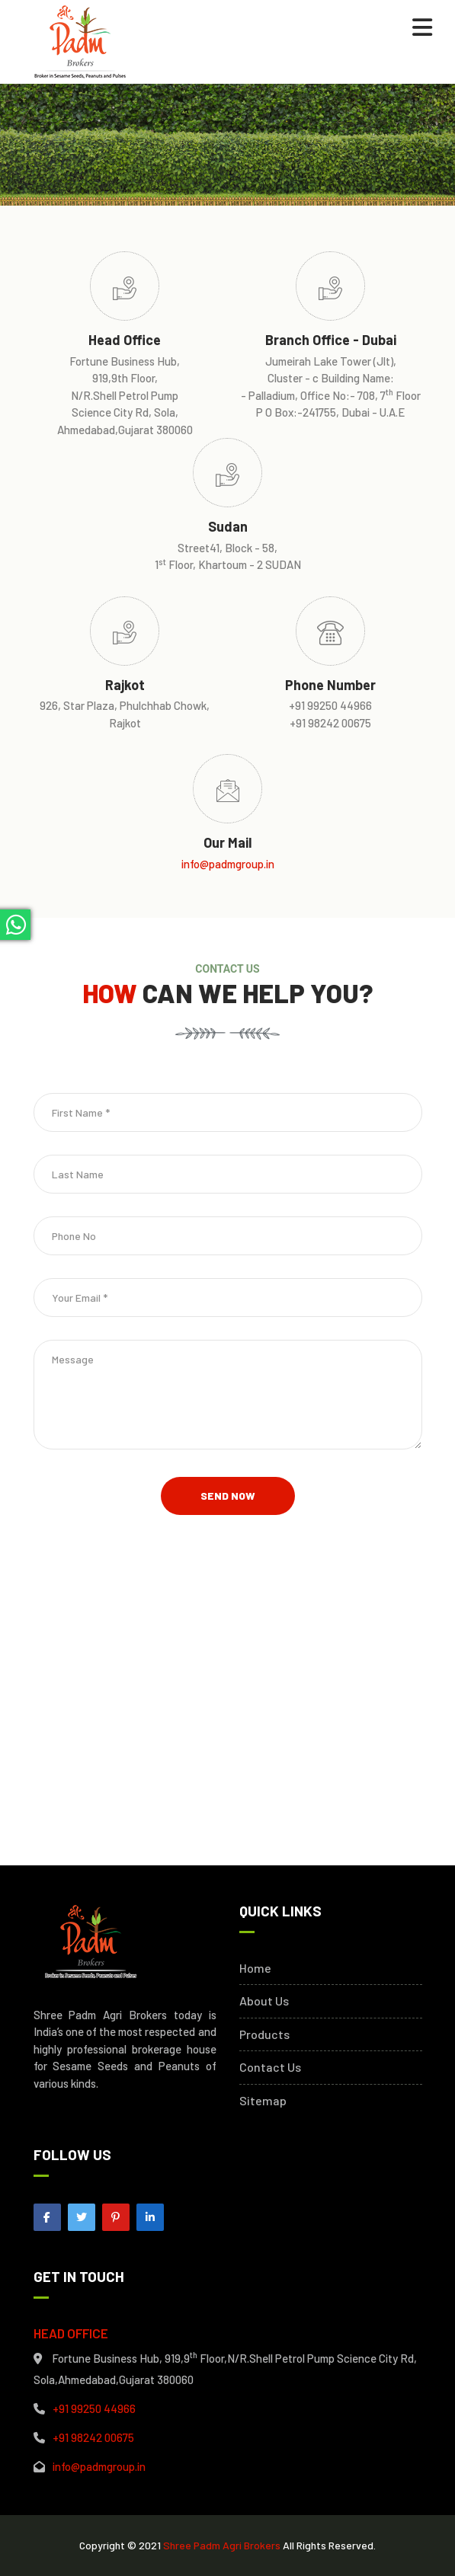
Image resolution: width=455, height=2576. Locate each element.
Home (255, 1968)
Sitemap (263, 2101)
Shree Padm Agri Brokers (221, 2545)
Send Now (227, 1495)
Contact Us (270, 2067)
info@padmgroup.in (227, 864)
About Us (264, 2001)
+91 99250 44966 (94, 2408)
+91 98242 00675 (93, 2437)
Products (264, 2034)
